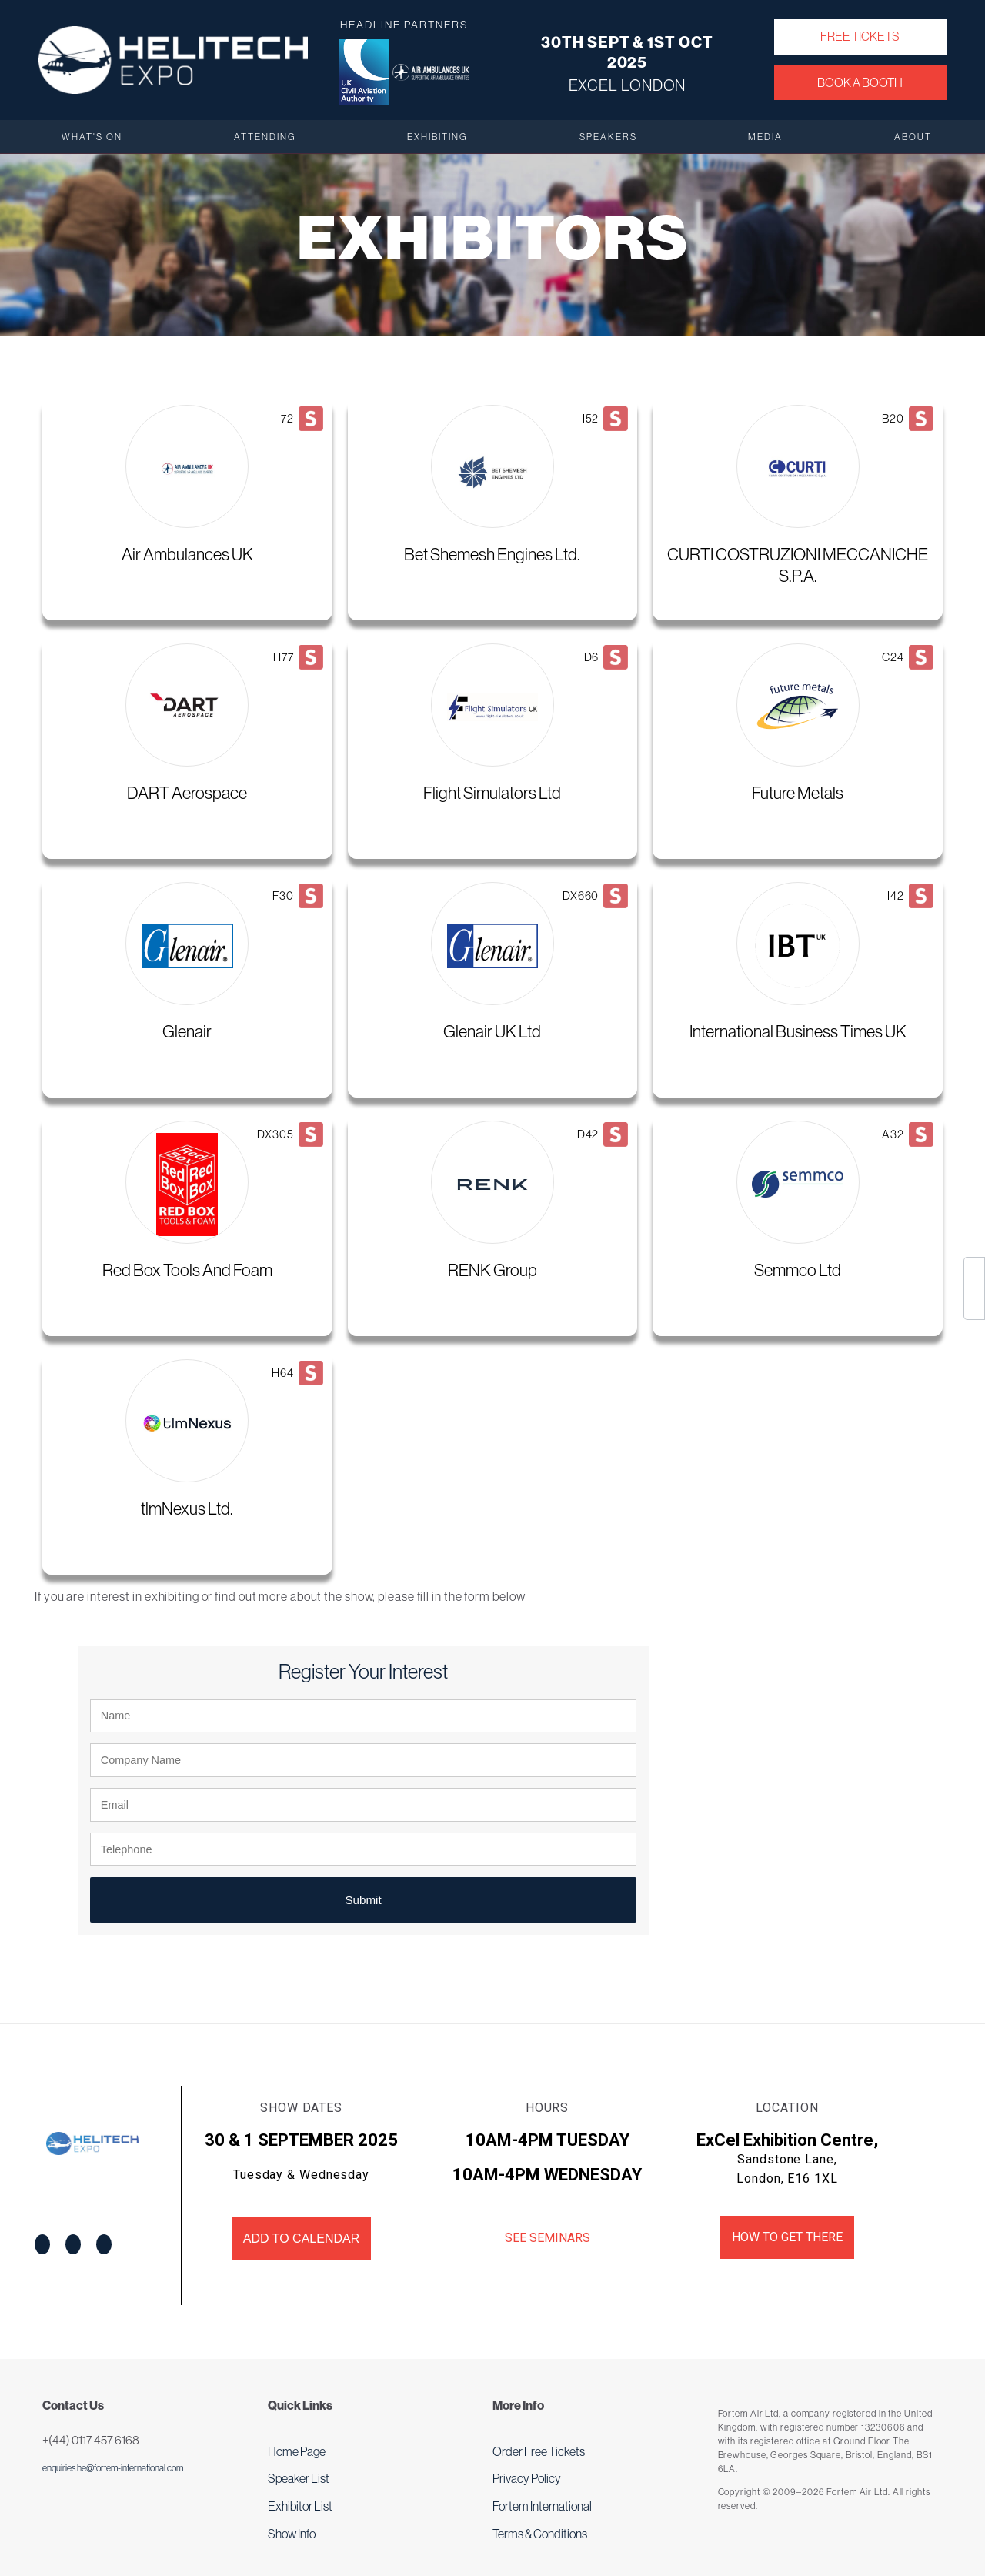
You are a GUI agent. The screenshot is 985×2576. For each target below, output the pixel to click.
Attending (265, 136)
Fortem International (542, 2506)
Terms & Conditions (539, 2533)
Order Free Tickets (538, 2451)
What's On (92, 136)
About (913, 136)
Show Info (292, 2533)
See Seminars (547, 2237)
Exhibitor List (300, 2506)
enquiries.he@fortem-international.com (112, 2468)
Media (765, 136)
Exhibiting (437, 136)
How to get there (787, 2237)
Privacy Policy (526, 2478)
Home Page (297, 2451)
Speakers (608, 136)
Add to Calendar (301, 2238)
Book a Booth (860, 82)
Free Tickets (860, 36)
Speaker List (298, 2478)
